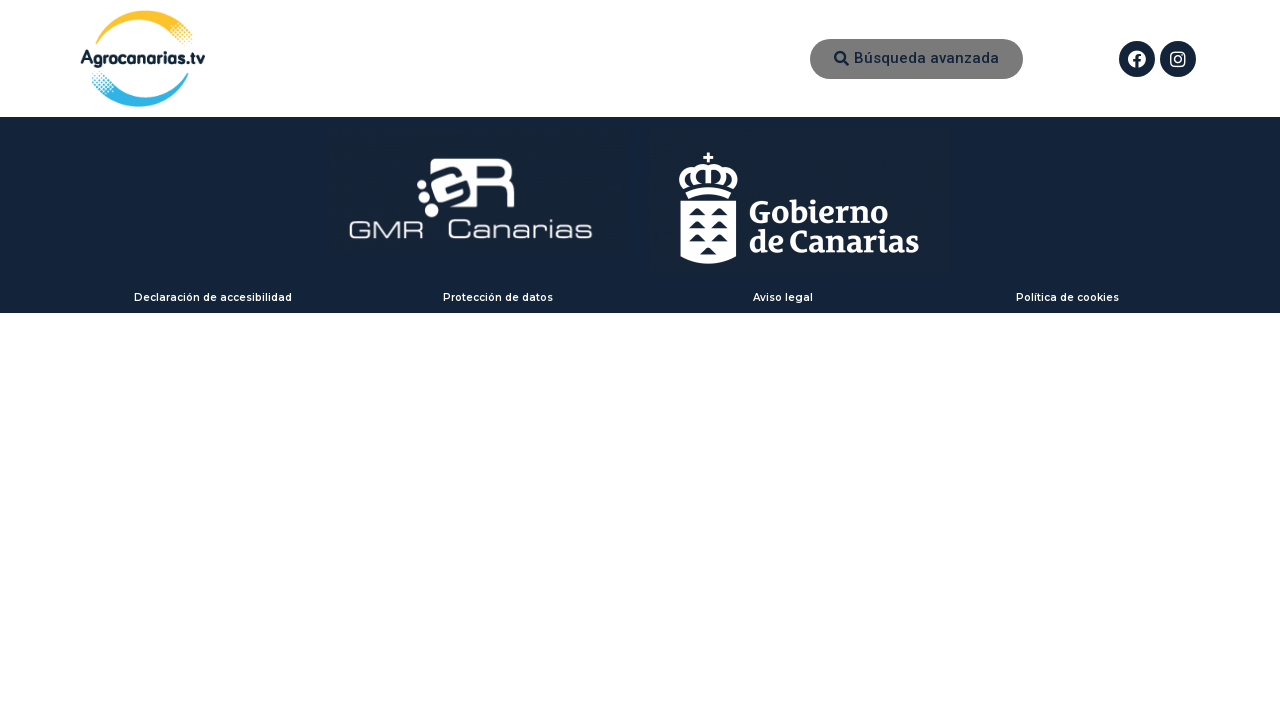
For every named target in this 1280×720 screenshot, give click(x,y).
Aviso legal (783, 297)
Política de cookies (1067, 297)
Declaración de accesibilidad (213, 297)
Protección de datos (498, 297)
